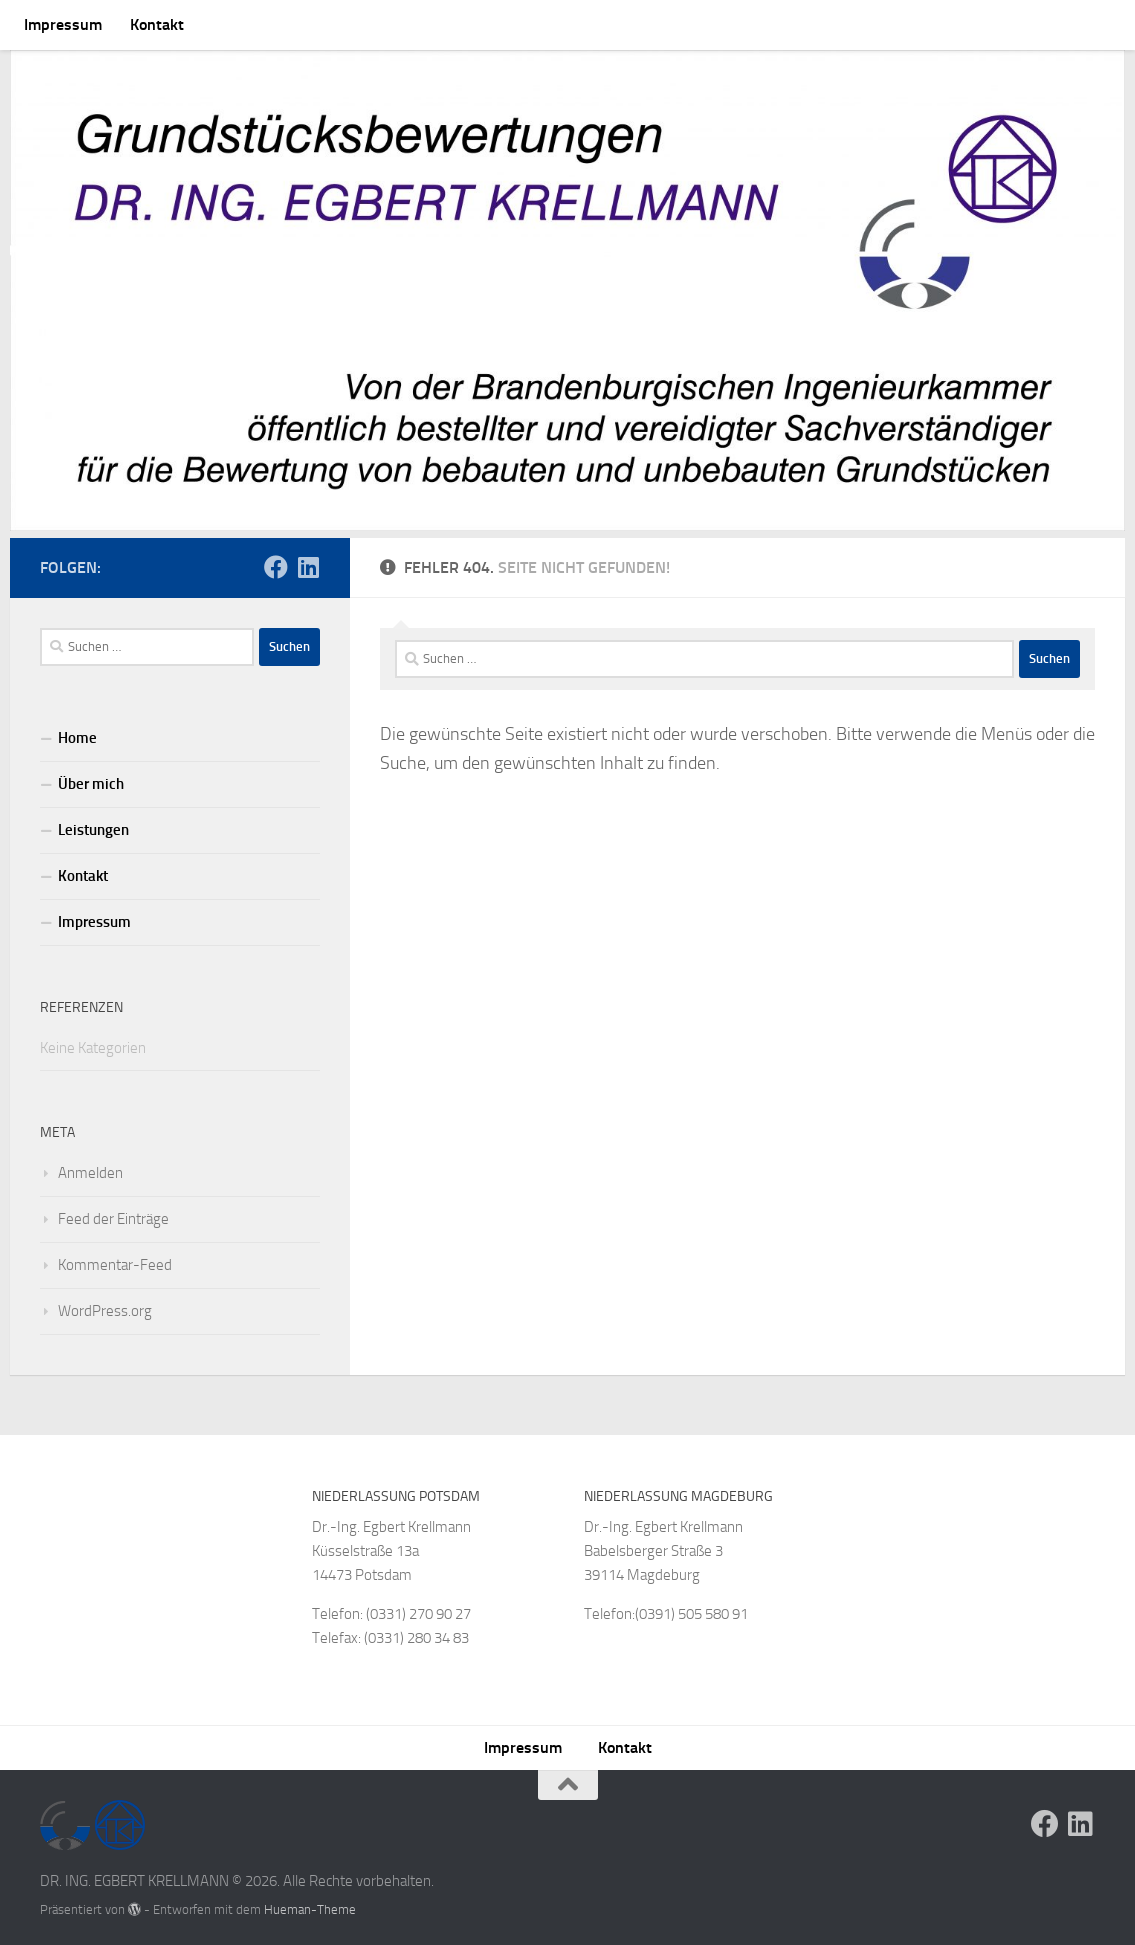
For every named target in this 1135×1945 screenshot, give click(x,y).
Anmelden (90, 1166)
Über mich (91, 777)
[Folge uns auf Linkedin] (308, 560)
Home (77, 731)
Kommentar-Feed (115, 1258)
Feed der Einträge (113, 1212)
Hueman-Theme (310, 1902)
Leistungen (93, 823)
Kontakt (157, 24)
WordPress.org (105, 1304)
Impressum (63, 24)
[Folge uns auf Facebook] (276, 560)
